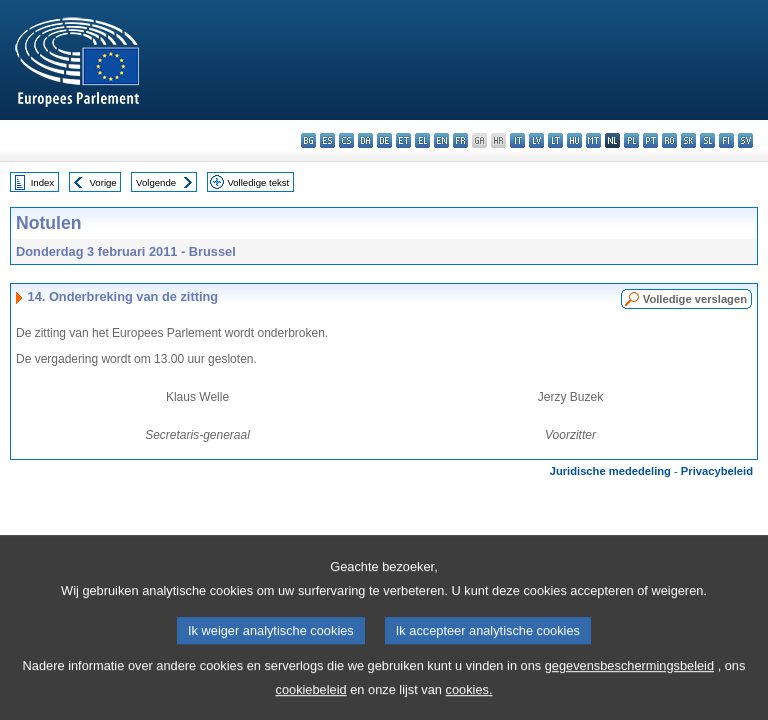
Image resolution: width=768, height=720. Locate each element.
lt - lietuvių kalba (555, 140)
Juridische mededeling (610, 471)
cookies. (469, 698)
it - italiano (517, 140)
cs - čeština (346, 140)
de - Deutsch (384, 140)
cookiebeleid (311, 698)
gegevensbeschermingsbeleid (629, 674)
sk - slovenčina (688, 140)
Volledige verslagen (695, 299)
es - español (327, 140)
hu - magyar (574, 140)
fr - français (460, 140)
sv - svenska (745, 140)
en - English (441, 140)
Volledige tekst (258, 182)
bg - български (308, 140)
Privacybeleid (717, 471)
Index (42, 182)
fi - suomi (726, 140)
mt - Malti (593, 140)
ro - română (669, 140)
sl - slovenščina (707, 140)
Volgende (156, 182)
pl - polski (631, 140)
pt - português (650, 140)
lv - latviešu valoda (536, 140)
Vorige (103, 182)
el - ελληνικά (422, 140)
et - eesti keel (403, 140)
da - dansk (365, 140)
